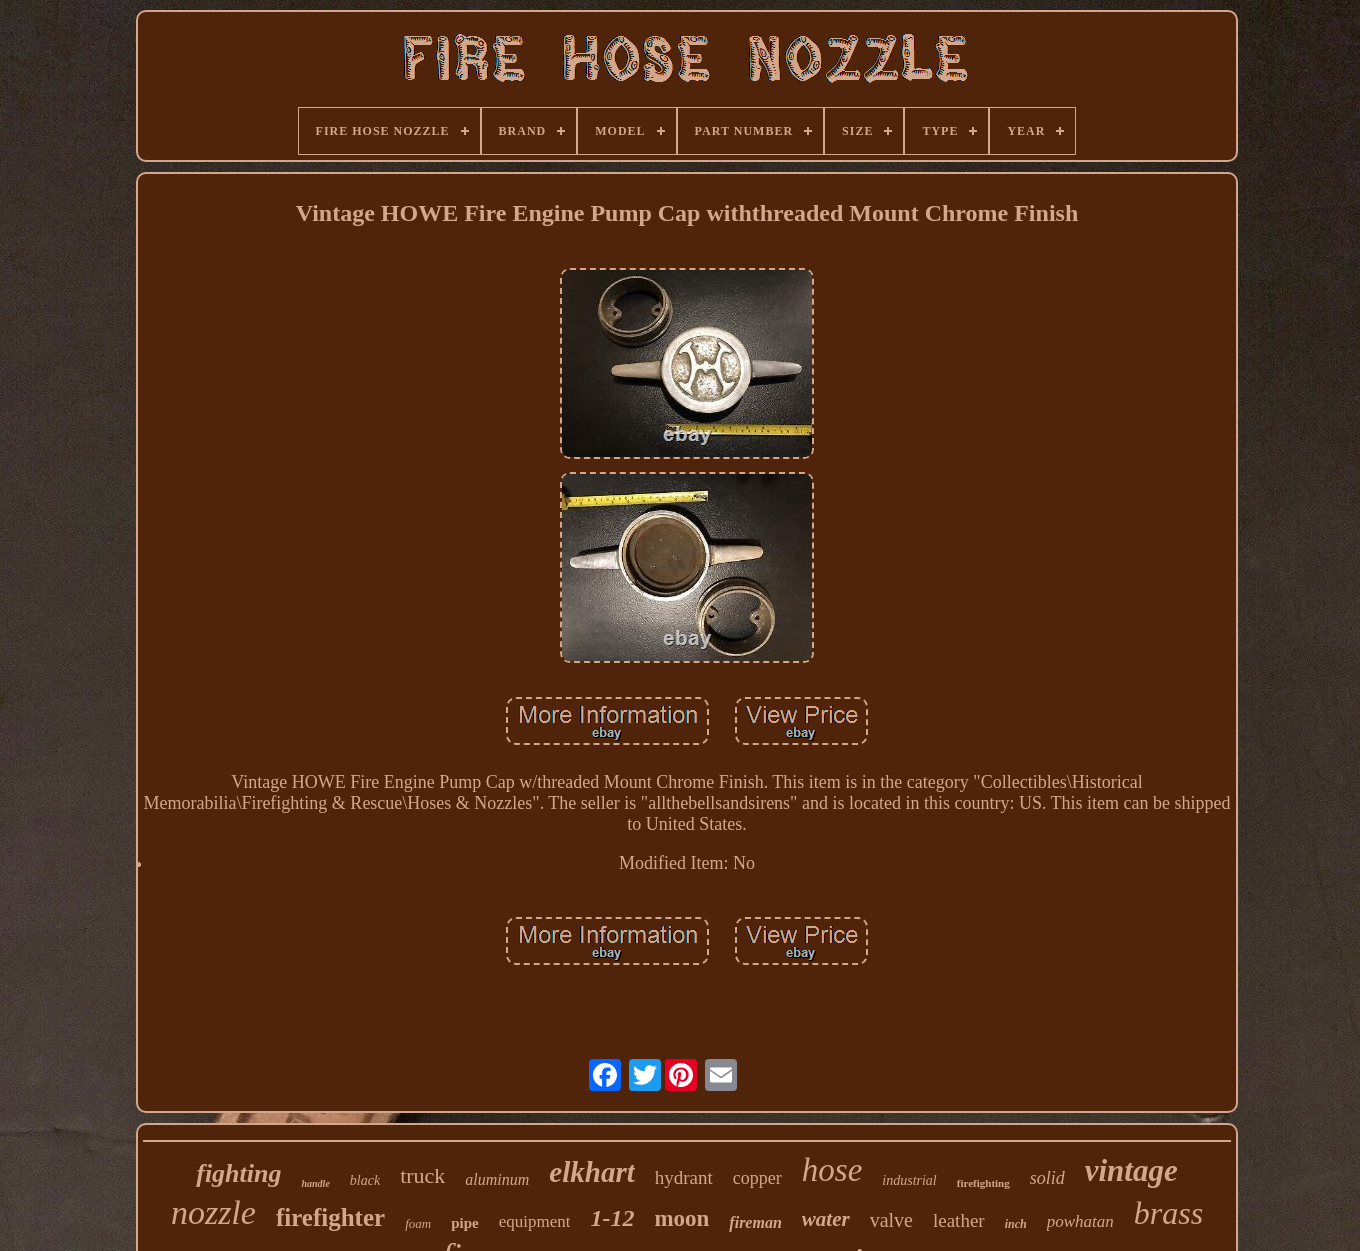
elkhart (591, 1172)
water (826, 1219)
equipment (535, 1221)
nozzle (213, 1212)
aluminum (497, 1179)
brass (1168, 1213)
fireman (755, 1222)
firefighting (983, 1183)
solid (1047, 1178)
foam (418, 1223)
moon (681, 1218)
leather (959, 1220)
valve (891, 1220)
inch (1016, 1224)
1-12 (612, 1218)
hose (832, 1170)
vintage (1131, 1170)
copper (757, 1178)
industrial (909, 1180)
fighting (238, 1173)
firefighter (330, 1217)
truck (422, 1175)
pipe (465, 1223)
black (365, 1180)
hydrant (684, 1177)
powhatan (1080, 1221)
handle (315, 1183)
